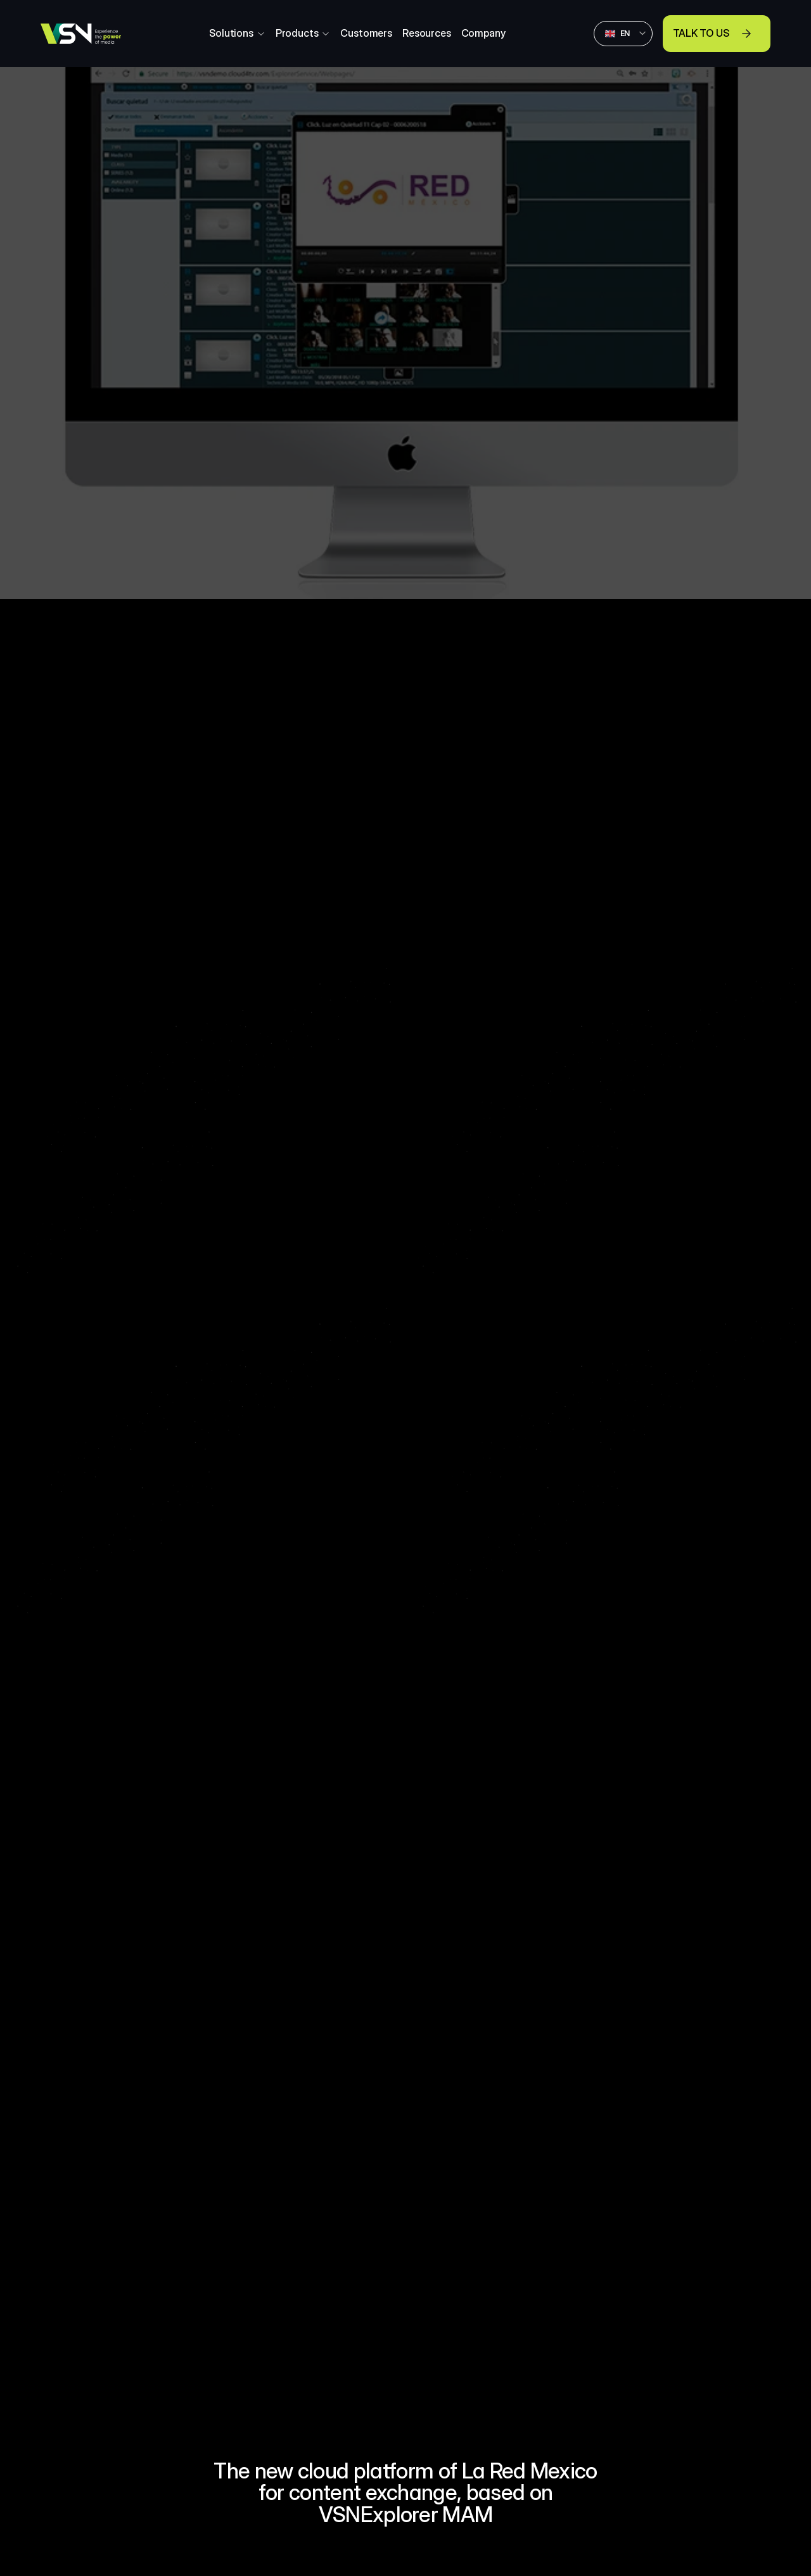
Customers (366, 33)
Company (483, 33)
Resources (426, 33)
